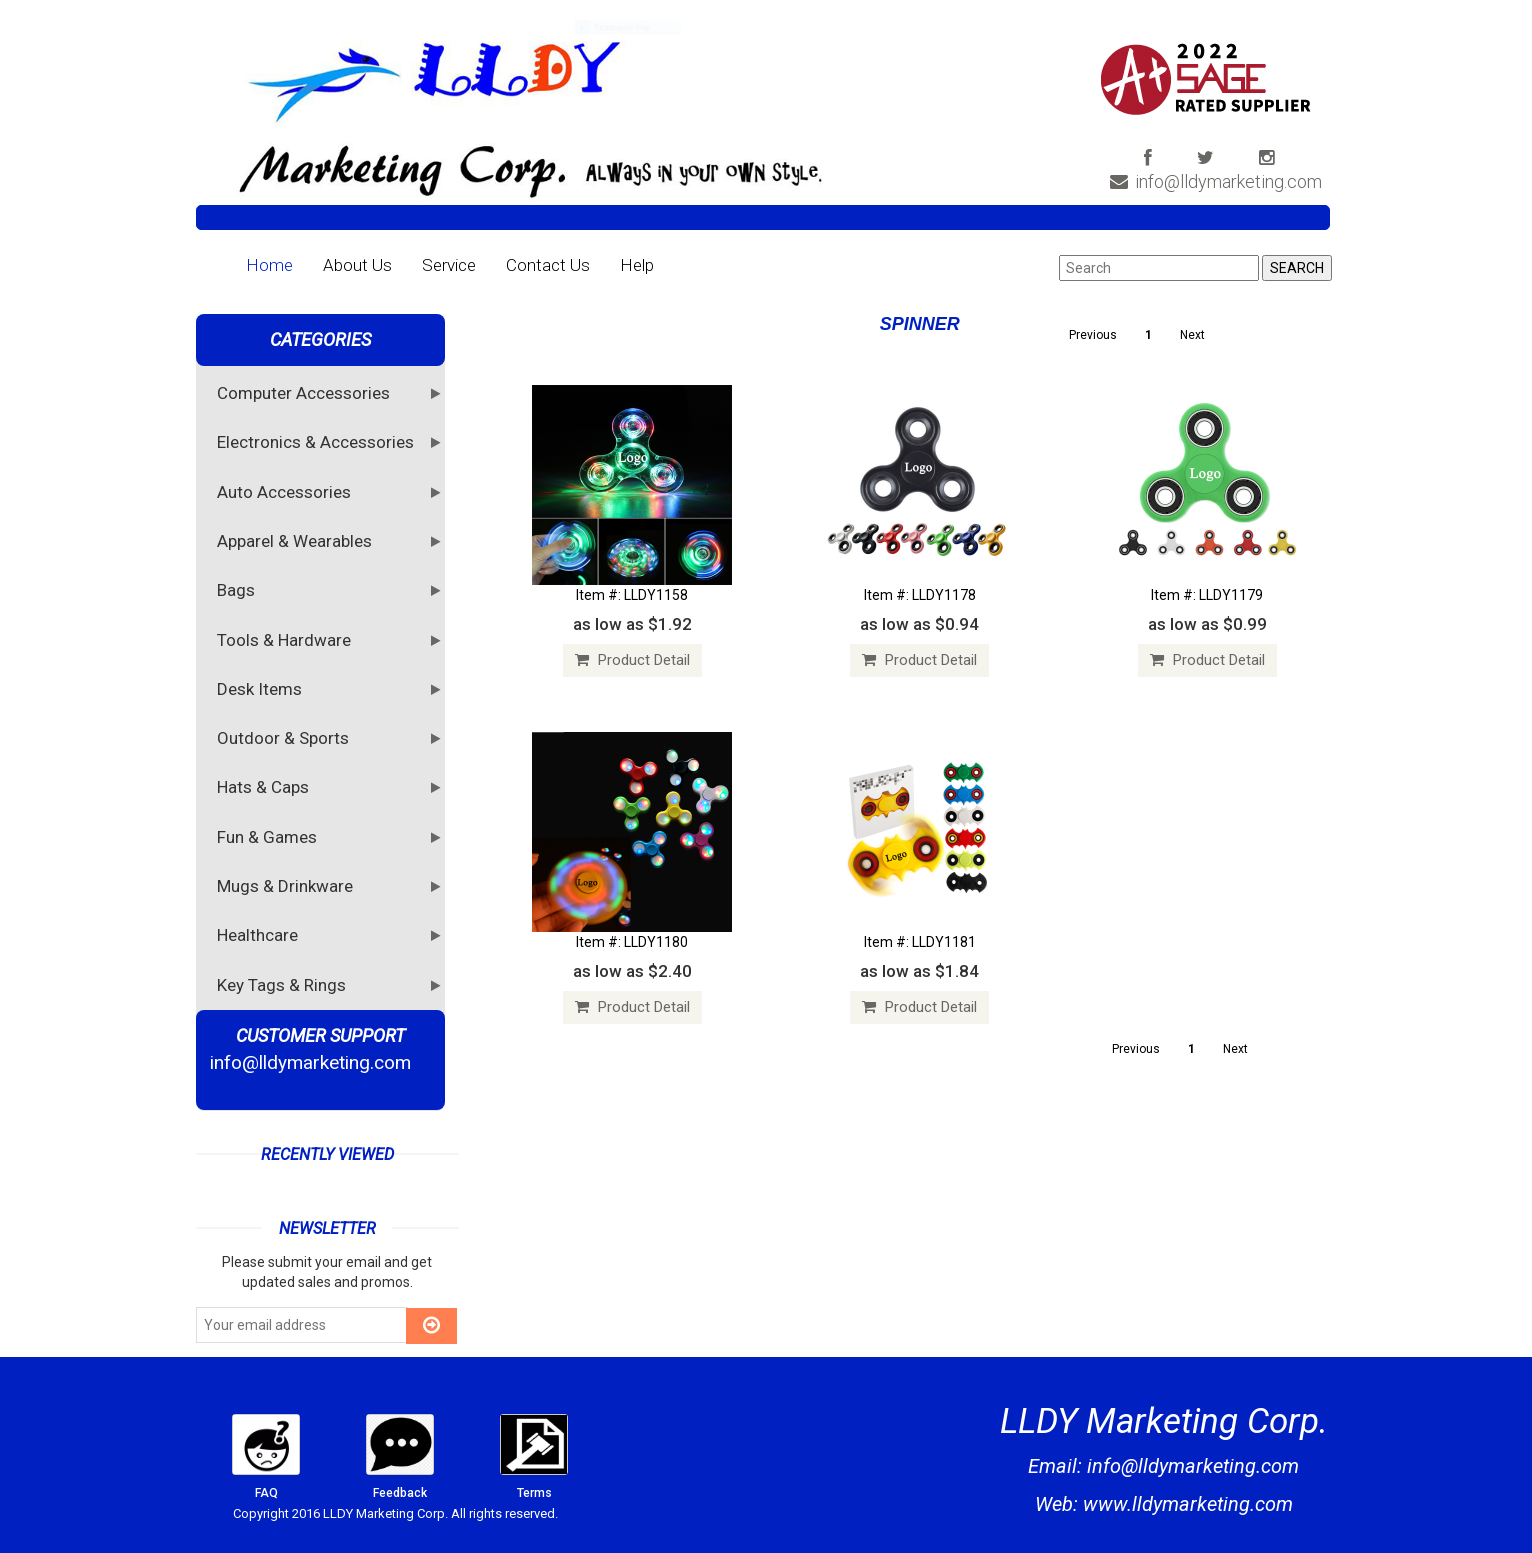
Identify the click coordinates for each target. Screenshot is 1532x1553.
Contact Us (548, 265)
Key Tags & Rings (284, 984)
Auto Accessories (286, 491)
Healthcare (260, 934)
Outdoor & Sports (285, 737)
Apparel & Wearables (297, 540)
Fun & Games (269, 836)
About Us (357, 265)
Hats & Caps (265, 786)
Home (269, 265)
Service (449, 265)
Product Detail (632, 660)
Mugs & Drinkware (287, 885)
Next (1192, 335)
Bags (238, 589)
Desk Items (262, 688)
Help (637, 265)
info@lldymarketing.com (1216, 181)
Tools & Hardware (286, 639)
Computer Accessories (306, 392)
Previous (1093, 335)
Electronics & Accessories (318, 441)
